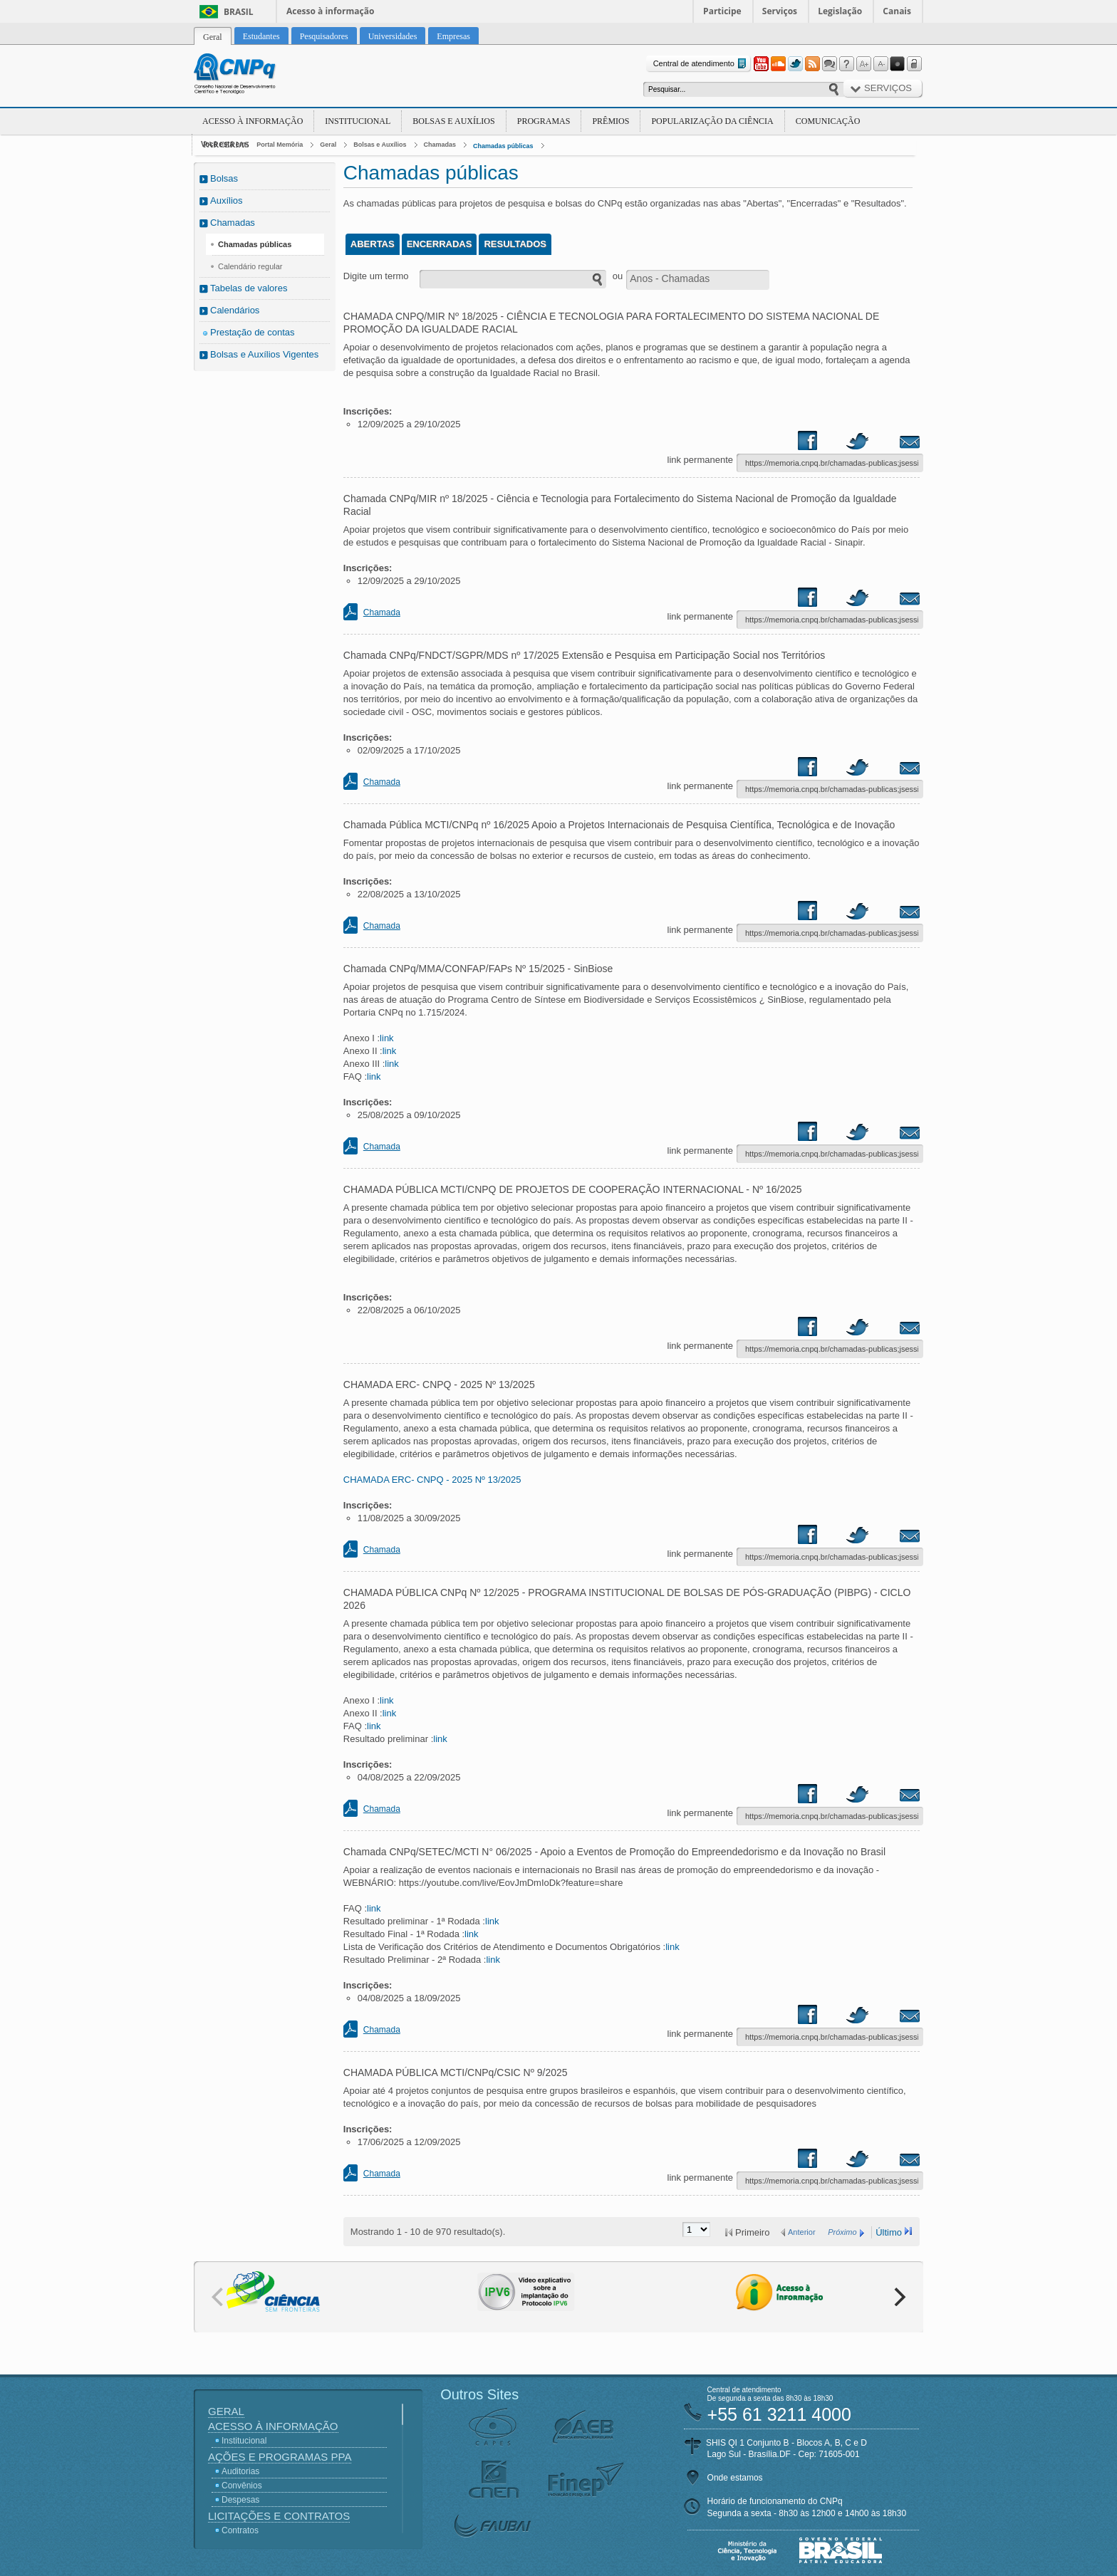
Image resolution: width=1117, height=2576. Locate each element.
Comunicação (828, 121)
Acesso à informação (330, 11)
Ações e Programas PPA (279, 2457)
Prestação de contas (252, 332)
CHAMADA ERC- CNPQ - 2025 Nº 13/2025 (432, 1479)
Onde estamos (735, 2478)
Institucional (357, 121)
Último (889, 2232)
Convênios (242, 2486)
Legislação (840, 11)
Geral (328, 144)
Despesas (240, 2500)
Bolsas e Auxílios (453, 121)
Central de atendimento (701, 63)
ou (618, 276)
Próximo (842, 2232)
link (387, 1038)
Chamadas (440, 144)
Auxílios (226, 200)
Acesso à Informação (252, 121)
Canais (897, 11)
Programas (544, 121)
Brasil (239, 12)
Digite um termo (376, 276)
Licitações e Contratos (279, 2516)
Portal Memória (279, 144)
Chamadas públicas (503, 146)
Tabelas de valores (248, 288)
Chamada (381, 612)
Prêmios (610, 121)
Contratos (240, 2530)
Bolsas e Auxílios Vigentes (264, 354)
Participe (722, 11)
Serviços (779, 11)
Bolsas (224, 178)
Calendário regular (250, 266)
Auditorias (240, 2471)
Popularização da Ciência (712, 121)
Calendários (234, 310)
